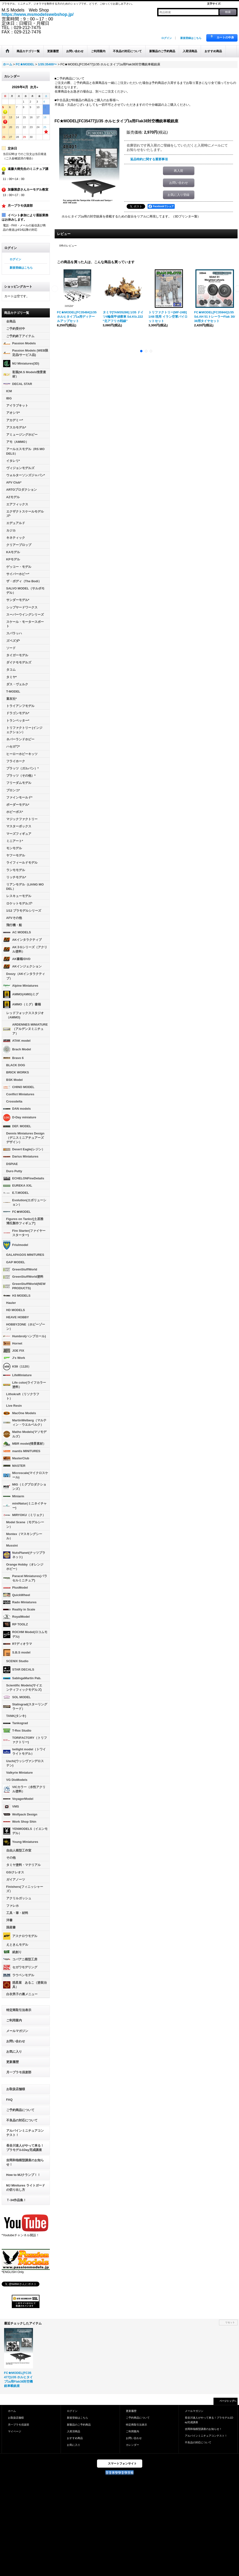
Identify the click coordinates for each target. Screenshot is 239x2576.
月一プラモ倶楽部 (18, 2072)
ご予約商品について (20, 2110)
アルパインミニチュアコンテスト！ (25, 2133)
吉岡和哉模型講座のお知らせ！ (25, 2162)
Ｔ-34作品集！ (16, 2200)
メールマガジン (17, 2031)
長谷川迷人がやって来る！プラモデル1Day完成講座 (25, 2148)
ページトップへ (228, 2401)
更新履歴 (12, 2062)
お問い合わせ (15, 2041)
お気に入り (14, 2051)
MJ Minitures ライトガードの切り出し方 (25, 2188)
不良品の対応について (22, 2120)
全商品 (11, 321)
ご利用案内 (14, 2020)
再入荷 (178, 171)
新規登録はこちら (190, 38)
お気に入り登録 (178, 195)
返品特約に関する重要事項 (149, 159)
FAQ (9, 2099)
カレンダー (132, 2444)
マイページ (14, 2431)
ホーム (12, 2410)
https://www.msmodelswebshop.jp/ (38, 14)
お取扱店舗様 (15, 2089)
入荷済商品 (73, 2431)
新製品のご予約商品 (79, 2424)
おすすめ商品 (75, 2438)
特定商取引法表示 (18, 2010)
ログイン (166, 38)
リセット (230, 2322)
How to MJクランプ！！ (23, 2175)
